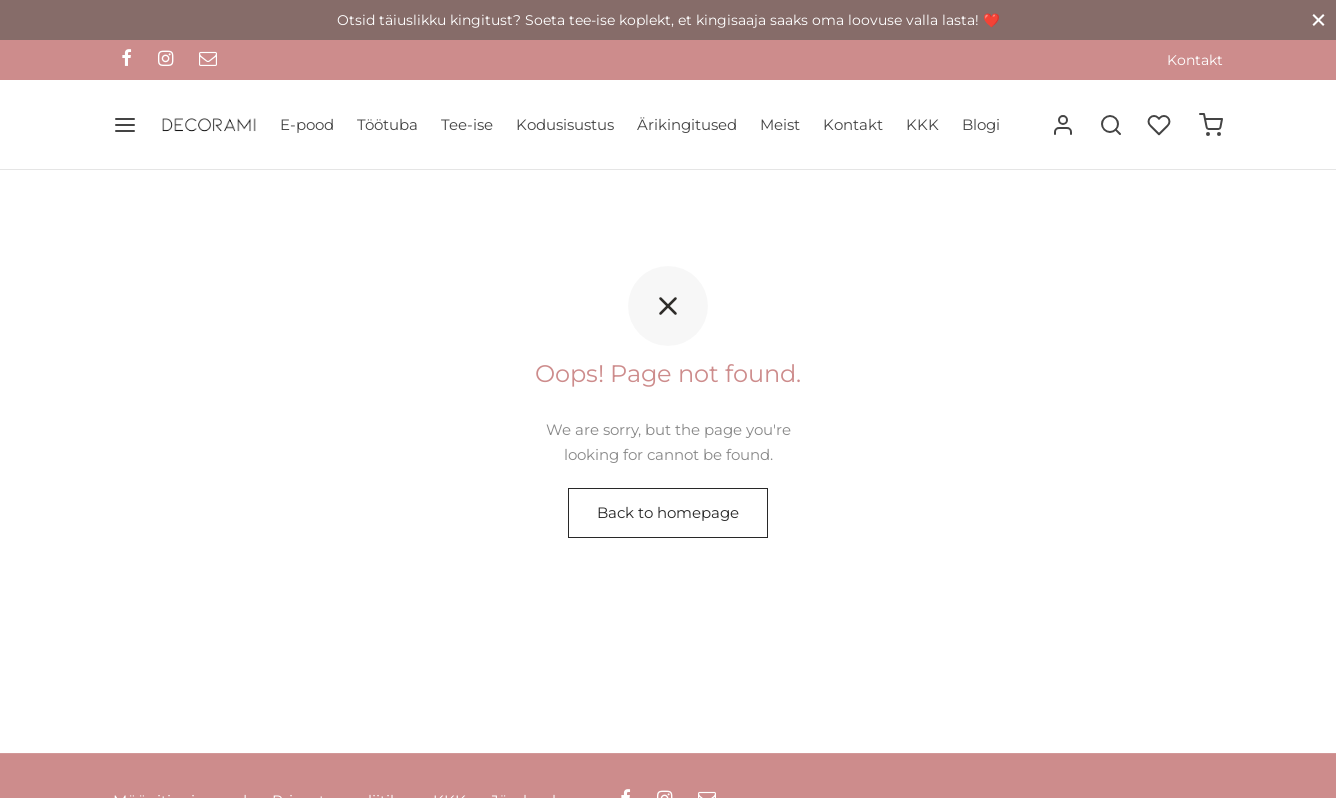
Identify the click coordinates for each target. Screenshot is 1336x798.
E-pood (307, 124)
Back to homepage (668, 512)
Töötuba (387, 124)
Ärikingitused (687, 124)
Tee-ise (467, 124)
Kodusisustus (565, 124)
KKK (922, 124)
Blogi (981, 124)
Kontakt (1195, 60)
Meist (780, 124)
